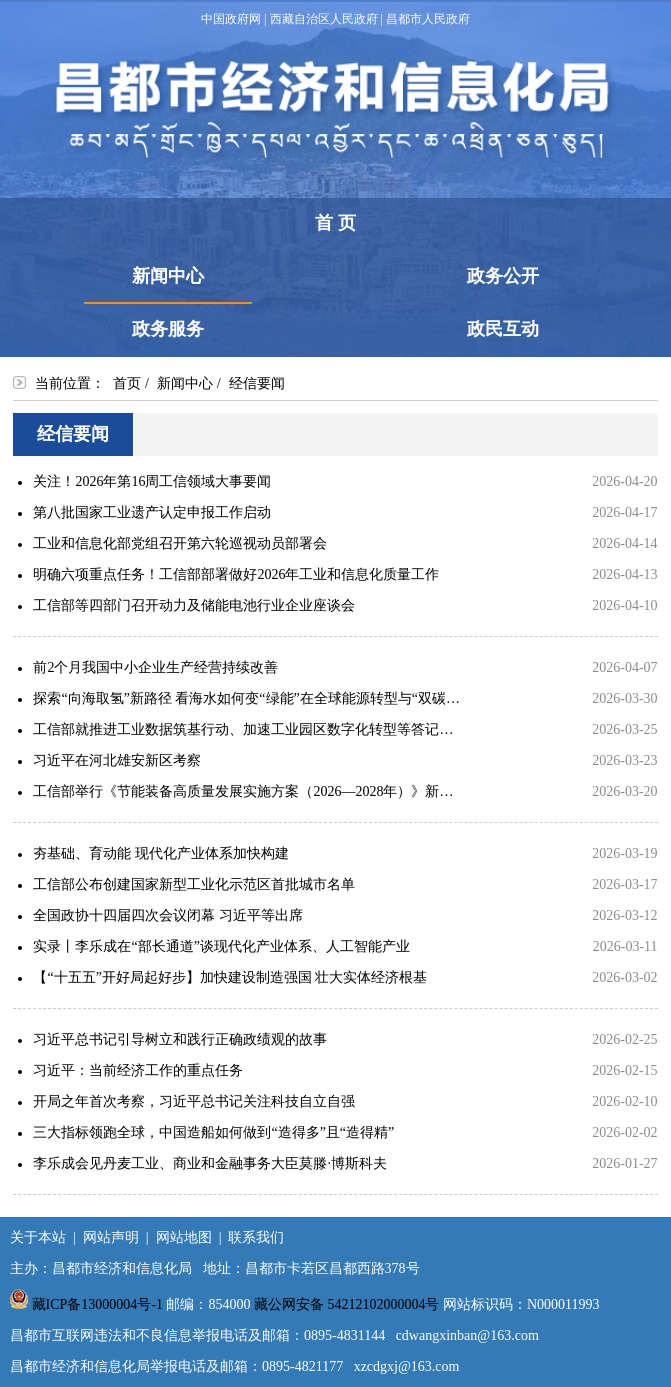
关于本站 (38, 1237)
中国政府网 (231, 19)
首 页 (335, 223)
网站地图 (184, 1237)
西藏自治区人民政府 (324, 19)
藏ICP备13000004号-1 (97, 1304)
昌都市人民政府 (428, 19)
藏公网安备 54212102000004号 (347, 1304)
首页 (127, 383)
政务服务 (168, 329)
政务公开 (503, 276)
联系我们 (256, 1237)
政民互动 (503, 329)
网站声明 (111, 1237)
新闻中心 (168, 284)
